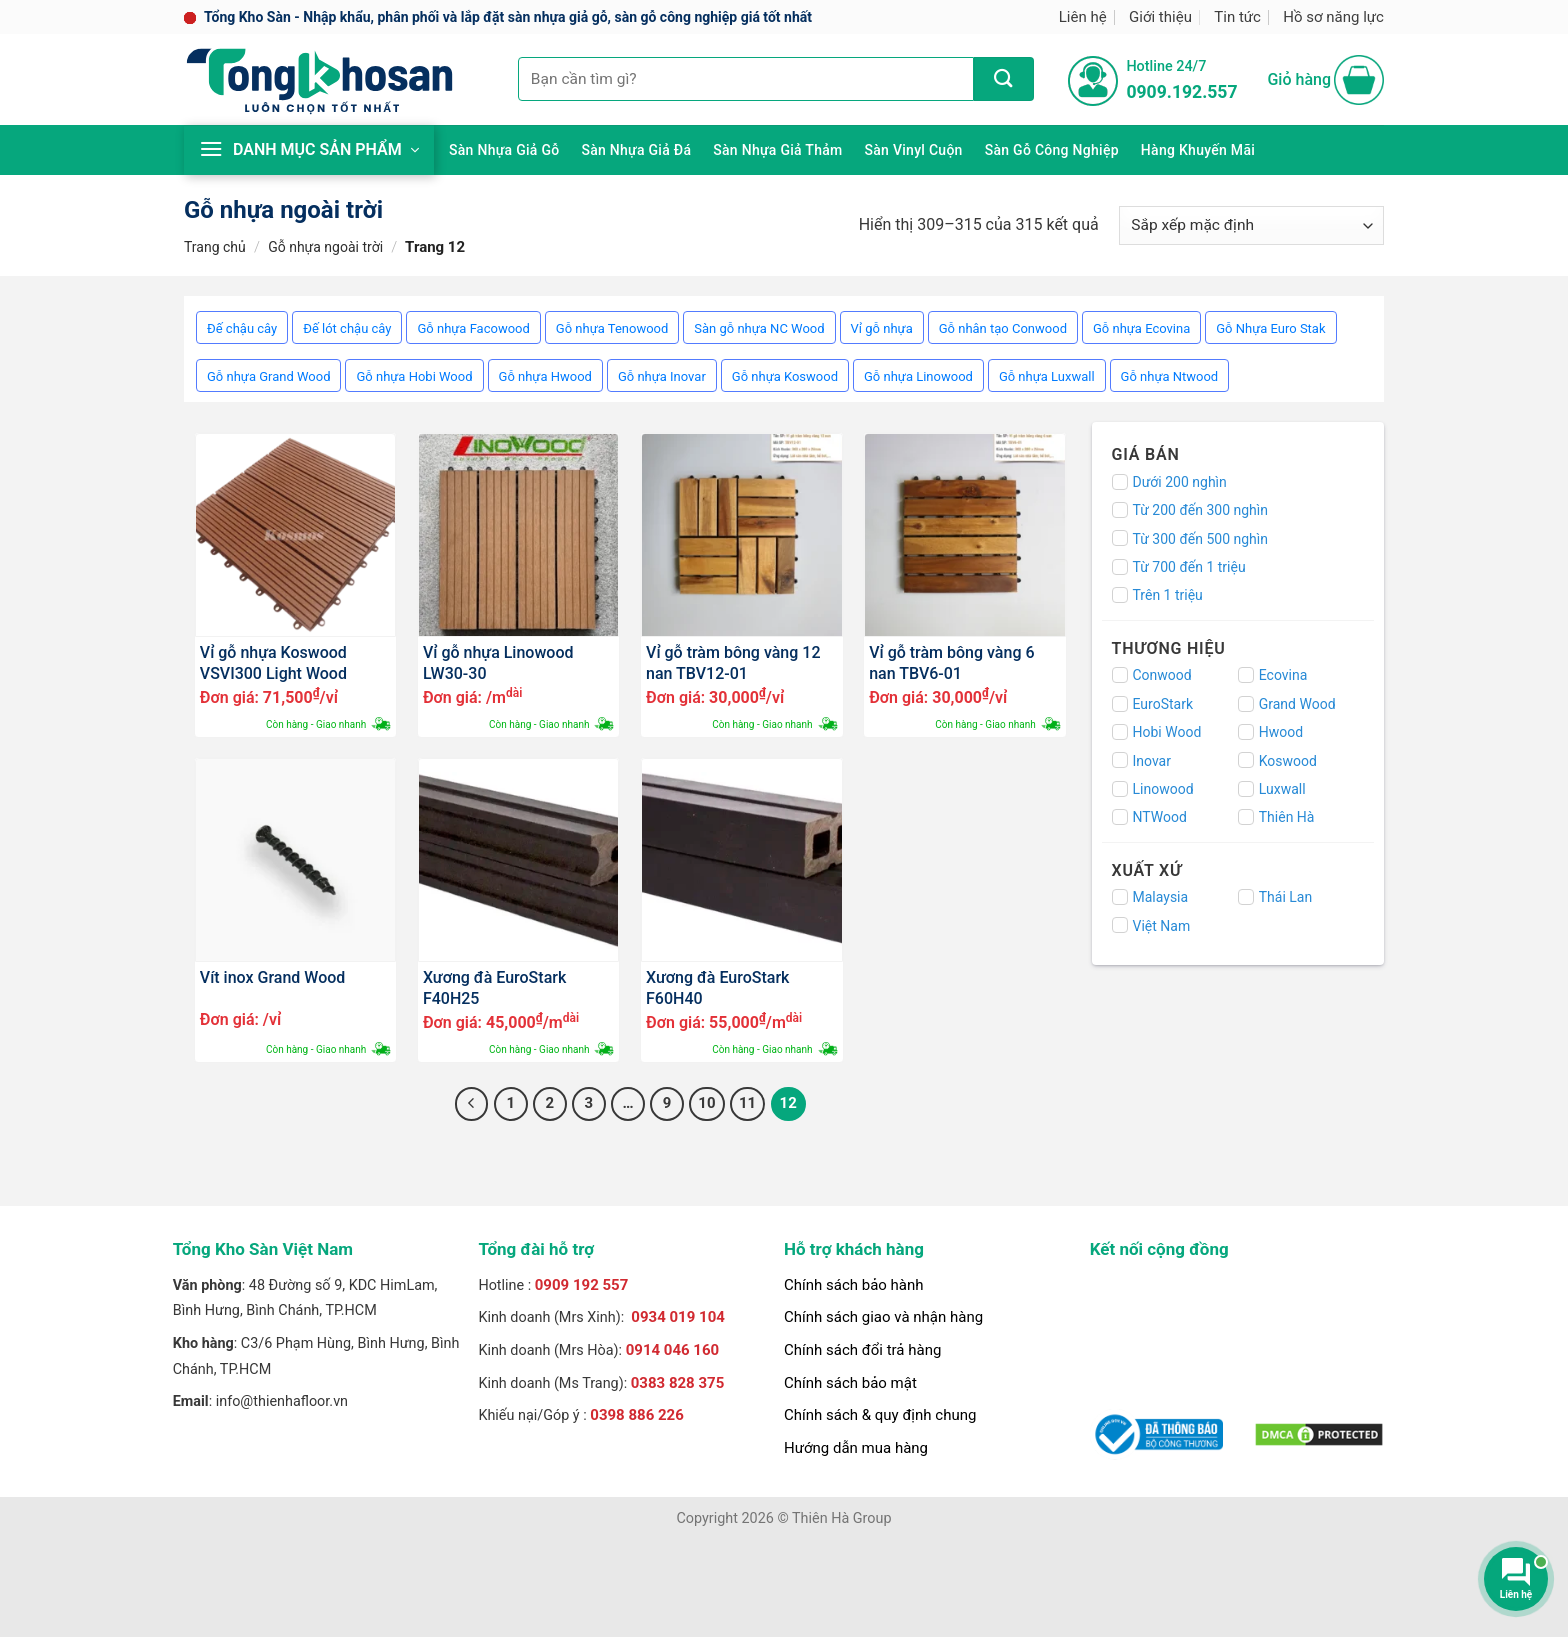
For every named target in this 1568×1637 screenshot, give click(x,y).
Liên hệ (1083, 17)
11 (747, 1103)
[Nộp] (1004, 79)
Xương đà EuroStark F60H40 (717, 987)
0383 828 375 (678, 1383)
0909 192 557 (582, 1285)
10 (706, 1103)
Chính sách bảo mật (850, 1383)
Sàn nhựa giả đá (636, 150)
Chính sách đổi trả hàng (862, 1350)
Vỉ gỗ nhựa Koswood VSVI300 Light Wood (273, 662)
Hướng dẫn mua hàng (856, 1448)
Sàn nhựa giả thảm (777, 150)
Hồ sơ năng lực (1333, 17)
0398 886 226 (637, 1415)
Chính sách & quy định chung (880, 1415)
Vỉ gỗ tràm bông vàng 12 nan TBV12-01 (733, 662)
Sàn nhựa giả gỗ (504, 150)
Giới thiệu (1160, 17)
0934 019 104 (678, 1317)
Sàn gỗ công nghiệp (1052, 150)
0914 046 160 (673, 1350)
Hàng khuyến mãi (1198, 150)
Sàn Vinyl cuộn (914, 150)
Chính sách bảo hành (854, 1285)
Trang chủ (215, 247)
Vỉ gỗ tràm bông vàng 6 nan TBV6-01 (951, 662)
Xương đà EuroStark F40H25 (494, 987)
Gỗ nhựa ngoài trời (325, 247)
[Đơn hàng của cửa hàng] (1251, 225)
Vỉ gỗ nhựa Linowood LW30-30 (498, 662)
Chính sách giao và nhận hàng (883, 1317)
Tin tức (1237, 17)
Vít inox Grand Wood (273, 977)
